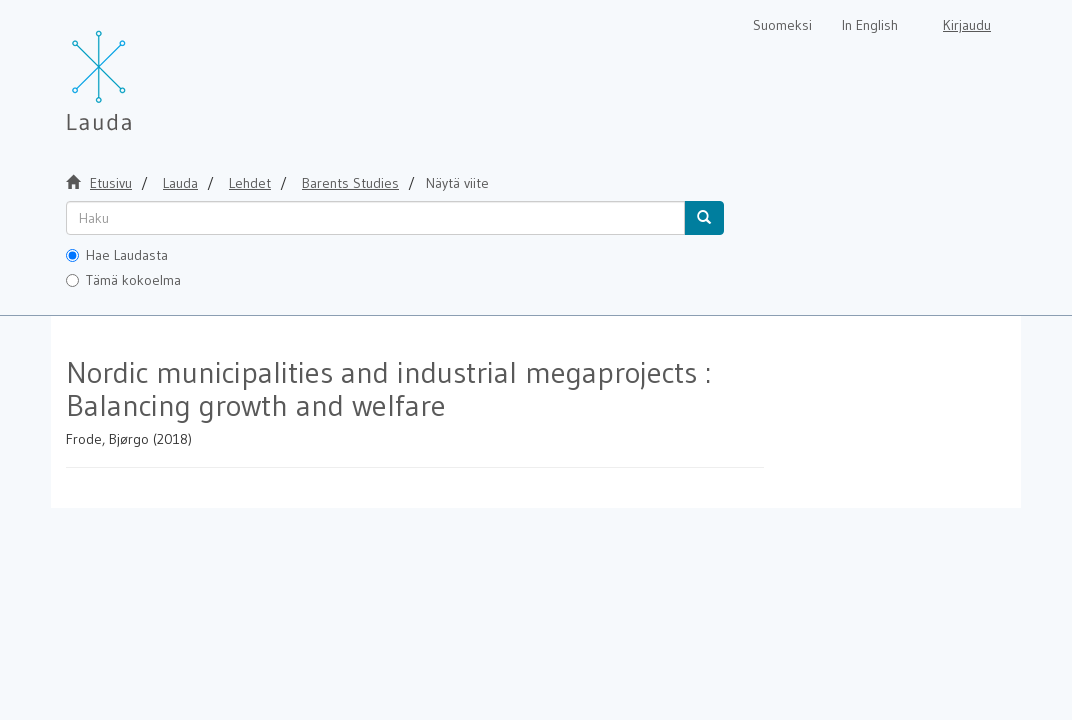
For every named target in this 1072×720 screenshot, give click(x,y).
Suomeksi (782, 25)
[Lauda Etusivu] (141, 70)
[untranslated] (375, 218)
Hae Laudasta (117, 255)
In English (870, 25)
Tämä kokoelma (123, 280)
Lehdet (250, 183)
